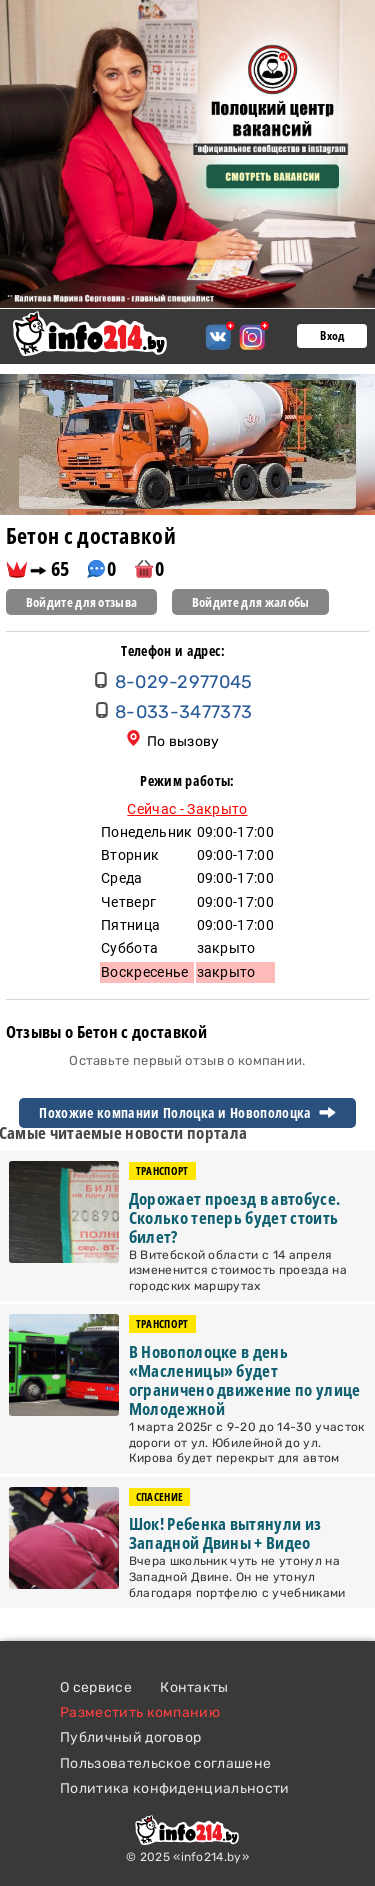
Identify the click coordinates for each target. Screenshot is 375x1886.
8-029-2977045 (184, 682)
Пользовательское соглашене (165, 1763)
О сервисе (96, 1687)
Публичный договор (130, 1737)
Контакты (194, 1687)
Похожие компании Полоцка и (187, 1113)
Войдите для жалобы (251, 602)
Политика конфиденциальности (175, 1788)
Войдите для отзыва (82, 602)
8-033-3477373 (183, 712)
